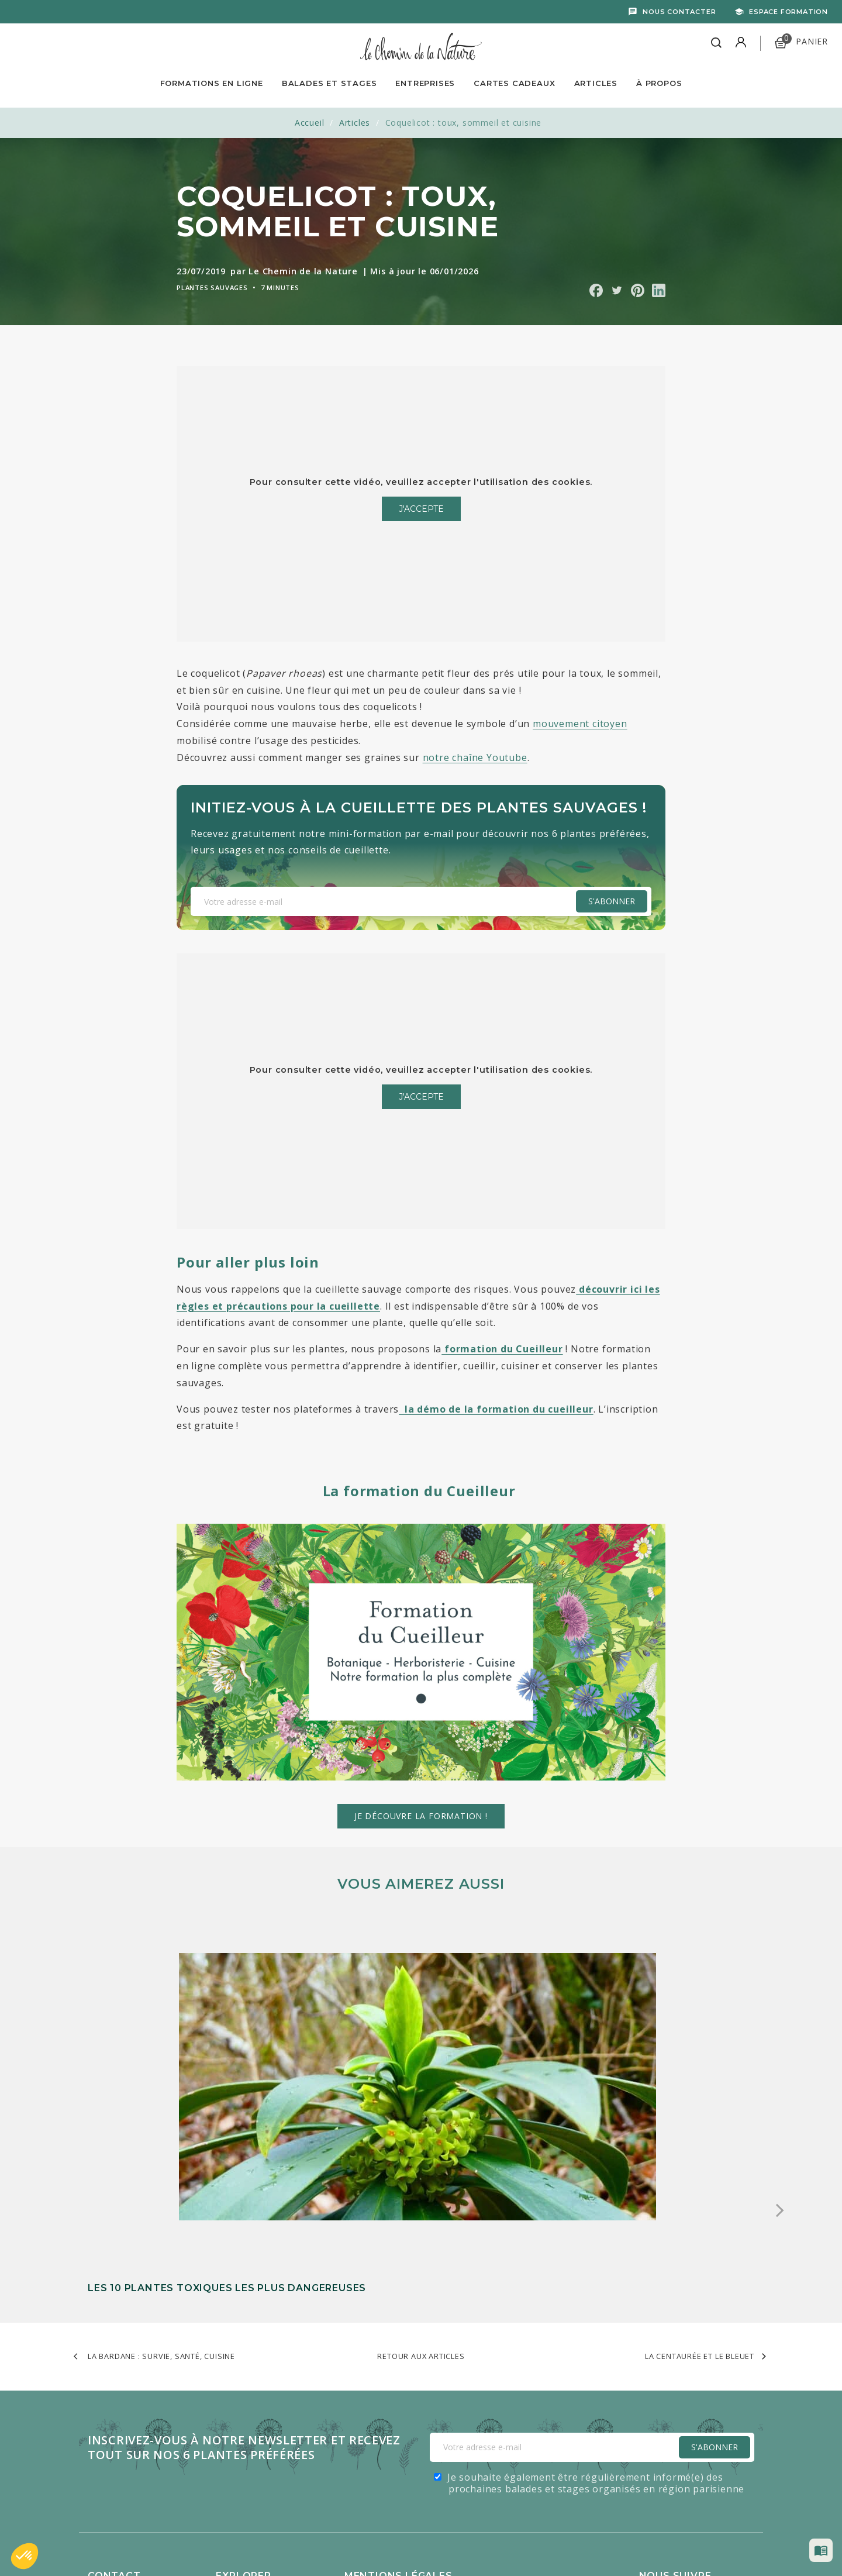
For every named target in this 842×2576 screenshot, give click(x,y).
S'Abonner (714, 2223)
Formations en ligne (211, 83)
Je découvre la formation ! (421, 1815)
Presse (102, 2446)
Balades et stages (254, 2392)
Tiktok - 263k (699, 2397)
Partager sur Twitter (616, 290)
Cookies (361, 2392)
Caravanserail (361, 2542)
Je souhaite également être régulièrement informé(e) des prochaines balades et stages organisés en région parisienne (595, 2259)
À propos (659, 83)
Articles (595, 83)
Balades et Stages (329, 83)
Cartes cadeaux (248, 2428)
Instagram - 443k (708, 2444)
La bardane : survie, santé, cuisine (161, 2133)
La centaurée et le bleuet (699, 2133)
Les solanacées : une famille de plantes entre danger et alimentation (411, 2051)
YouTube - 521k (705, 2421)
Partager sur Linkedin (658, 290)
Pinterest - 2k (700, 2468)
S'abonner (611, 901)
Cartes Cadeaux (514, 83)
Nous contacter (679, 12)
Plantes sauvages (212, 287)
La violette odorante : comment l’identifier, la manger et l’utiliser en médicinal (643, 2051)
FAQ (96, 2373)
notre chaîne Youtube (475, 757)
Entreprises (425, 83)
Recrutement (115, 2392)
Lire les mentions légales (397, 2373)
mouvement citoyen (580, 723)
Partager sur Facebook (596, 290)
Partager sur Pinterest (637, 290)
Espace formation (788, 12)
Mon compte (115, 2428)
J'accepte (421, 509)
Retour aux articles (420, 2133)
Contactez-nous (121, 2410)
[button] (25, 2556)
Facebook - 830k (707, 2374)
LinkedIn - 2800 (704, 2491)
